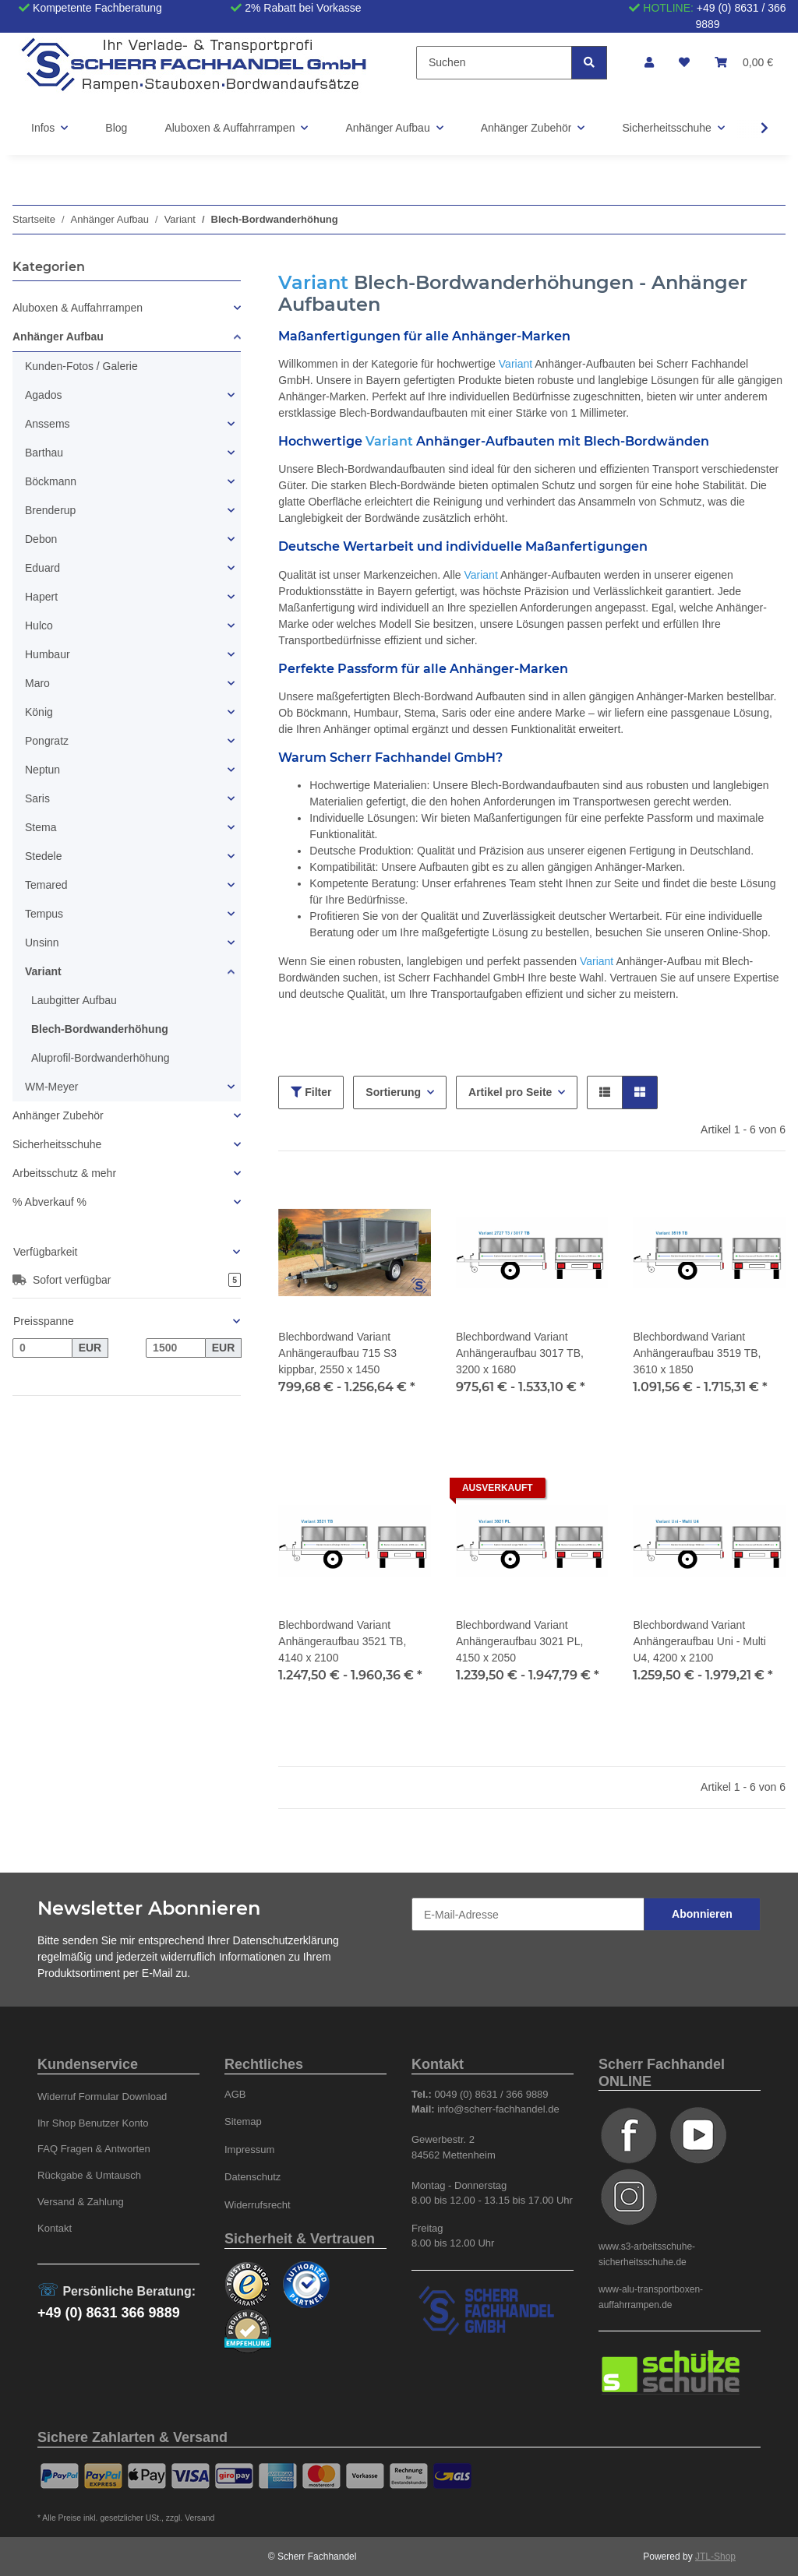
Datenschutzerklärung (286, 1940)
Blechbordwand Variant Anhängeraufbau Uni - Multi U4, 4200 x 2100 (699, 1641)
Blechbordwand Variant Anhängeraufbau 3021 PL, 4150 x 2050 (519, 1641)
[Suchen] (494, 62)
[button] (649, 63)
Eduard (42, 568)
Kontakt (54, 2228)
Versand (199, 2518)
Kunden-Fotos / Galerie (81, 366)
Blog (116, 128)
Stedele (43, 856)
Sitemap (243, 2121)
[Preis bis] (176, 1348)
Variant (43, 971)
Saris (37, 798)
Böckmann (50, 481)
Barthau (44, 452)
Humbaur (47, 654)
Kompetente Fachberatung (97, 8)
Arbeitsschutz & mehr (64, 1173)
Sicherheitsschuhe (56, 1144)
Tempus (44, 913)
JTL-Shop (715, 2556)
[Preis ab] (42, 1348)
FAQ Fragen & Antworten (93, 2149)
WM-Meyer (51, 1086)
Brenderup (50, 510)
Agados (43, 395)
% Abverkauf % (49, 1202)
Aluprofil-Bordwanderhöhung (100, 1058)
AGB (235, 2094)
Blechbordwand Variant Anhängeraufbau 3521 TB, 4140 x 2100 (342, 1641)
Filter (311, 1092)
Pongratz (47, 741)
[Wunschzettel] (684, 63)
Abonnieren (702, 1914)
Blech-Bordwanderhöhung (99, 1029)
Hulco (39, 625)
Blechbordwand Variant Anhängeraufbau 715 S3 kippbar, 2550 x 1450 (337, 1353)
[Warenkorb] (744, 63)
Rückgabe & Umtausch (89, 2175)
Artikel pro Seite (510, 1092)
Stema (40, 827)
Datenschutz (252, 2177)
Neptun (42, 769)
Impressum (249, 2149)
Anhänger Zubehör (58, 1115)
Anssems (47, 424)
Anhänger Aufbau (58, 336)
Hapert (41, 596)
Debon (41, 539)
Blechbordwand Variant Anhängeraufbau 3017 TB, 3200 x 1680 (520, 1353)
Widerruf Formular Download (102, 2096)
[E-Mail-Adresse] (527, 1914)
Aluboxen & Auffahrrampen (77, 307)
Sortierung (393, 1092)
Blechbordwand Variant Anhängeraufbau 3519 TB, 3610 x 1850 (697, 1353)
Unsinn (42, 942)
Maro (37, 683)
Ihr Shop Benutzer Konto (93, 2123)
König (39, 712)
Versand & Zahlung (80, 2202)
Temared (46, 885)
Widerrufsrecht (257, 2205)
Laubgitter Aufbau (74, 1000)
